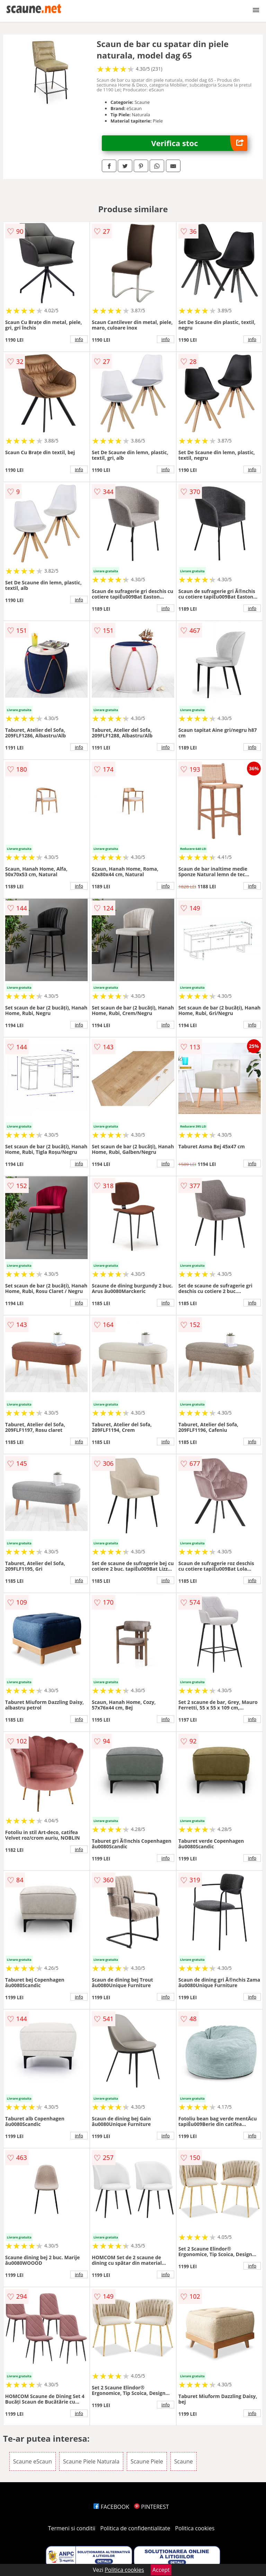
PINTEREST (151, 2507)
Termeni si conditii (72, 2528)
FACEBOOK (111, 2507)
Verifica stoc (199, 143)
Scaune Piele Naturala (91, 2461)
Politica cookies (195, 2528)
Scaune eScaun (32, 2461)
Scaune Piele (147, 2461)
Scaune (183, 2461)
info (79, 339)
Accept (161, 2570)
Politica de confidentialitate (135, 2528)
